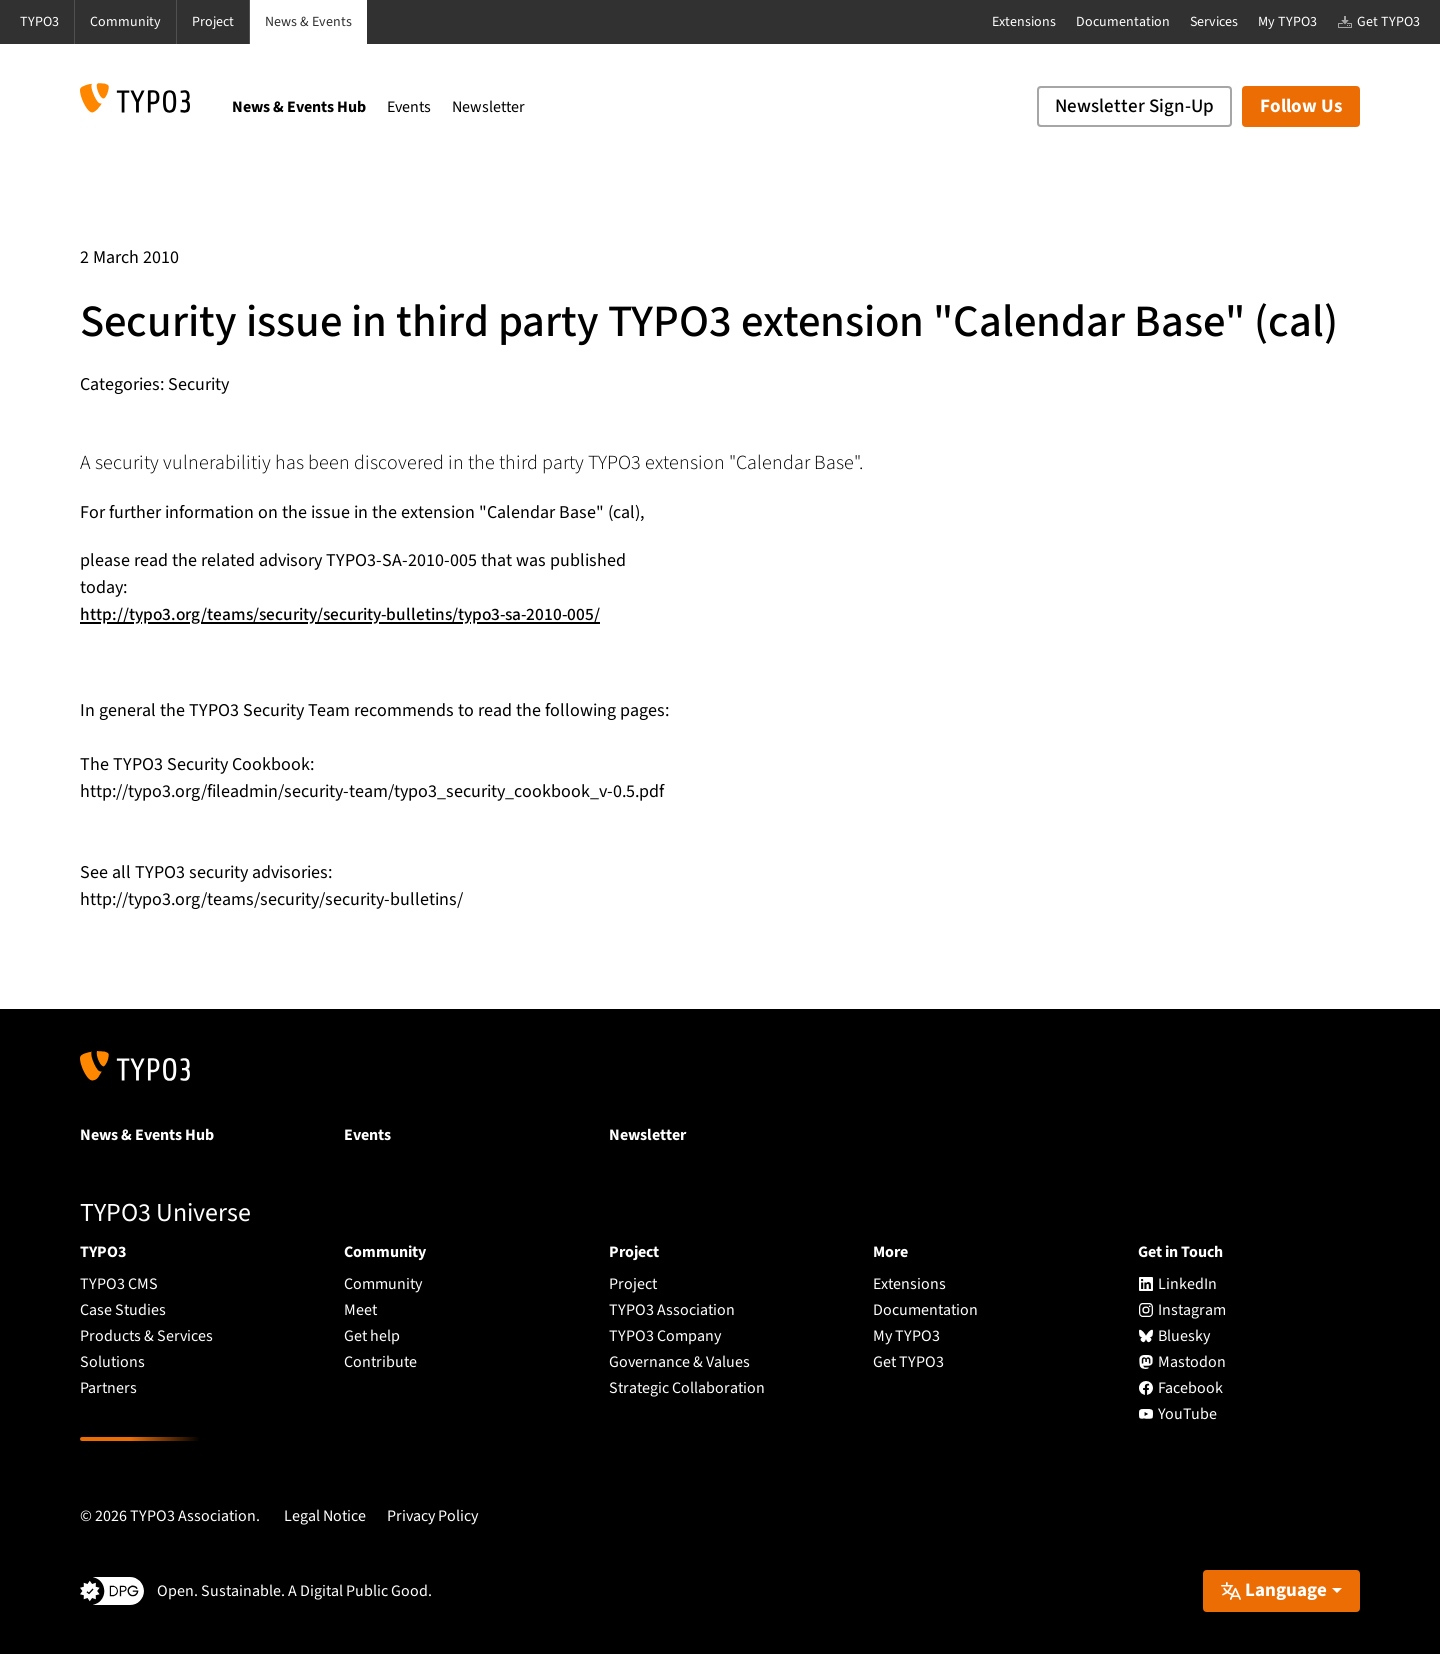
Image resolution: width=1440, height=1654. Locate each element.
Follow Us (1301, 106)
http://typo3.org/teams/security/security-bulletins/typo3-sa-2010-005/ (349, 614)
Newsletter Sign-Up (1134, 106)
